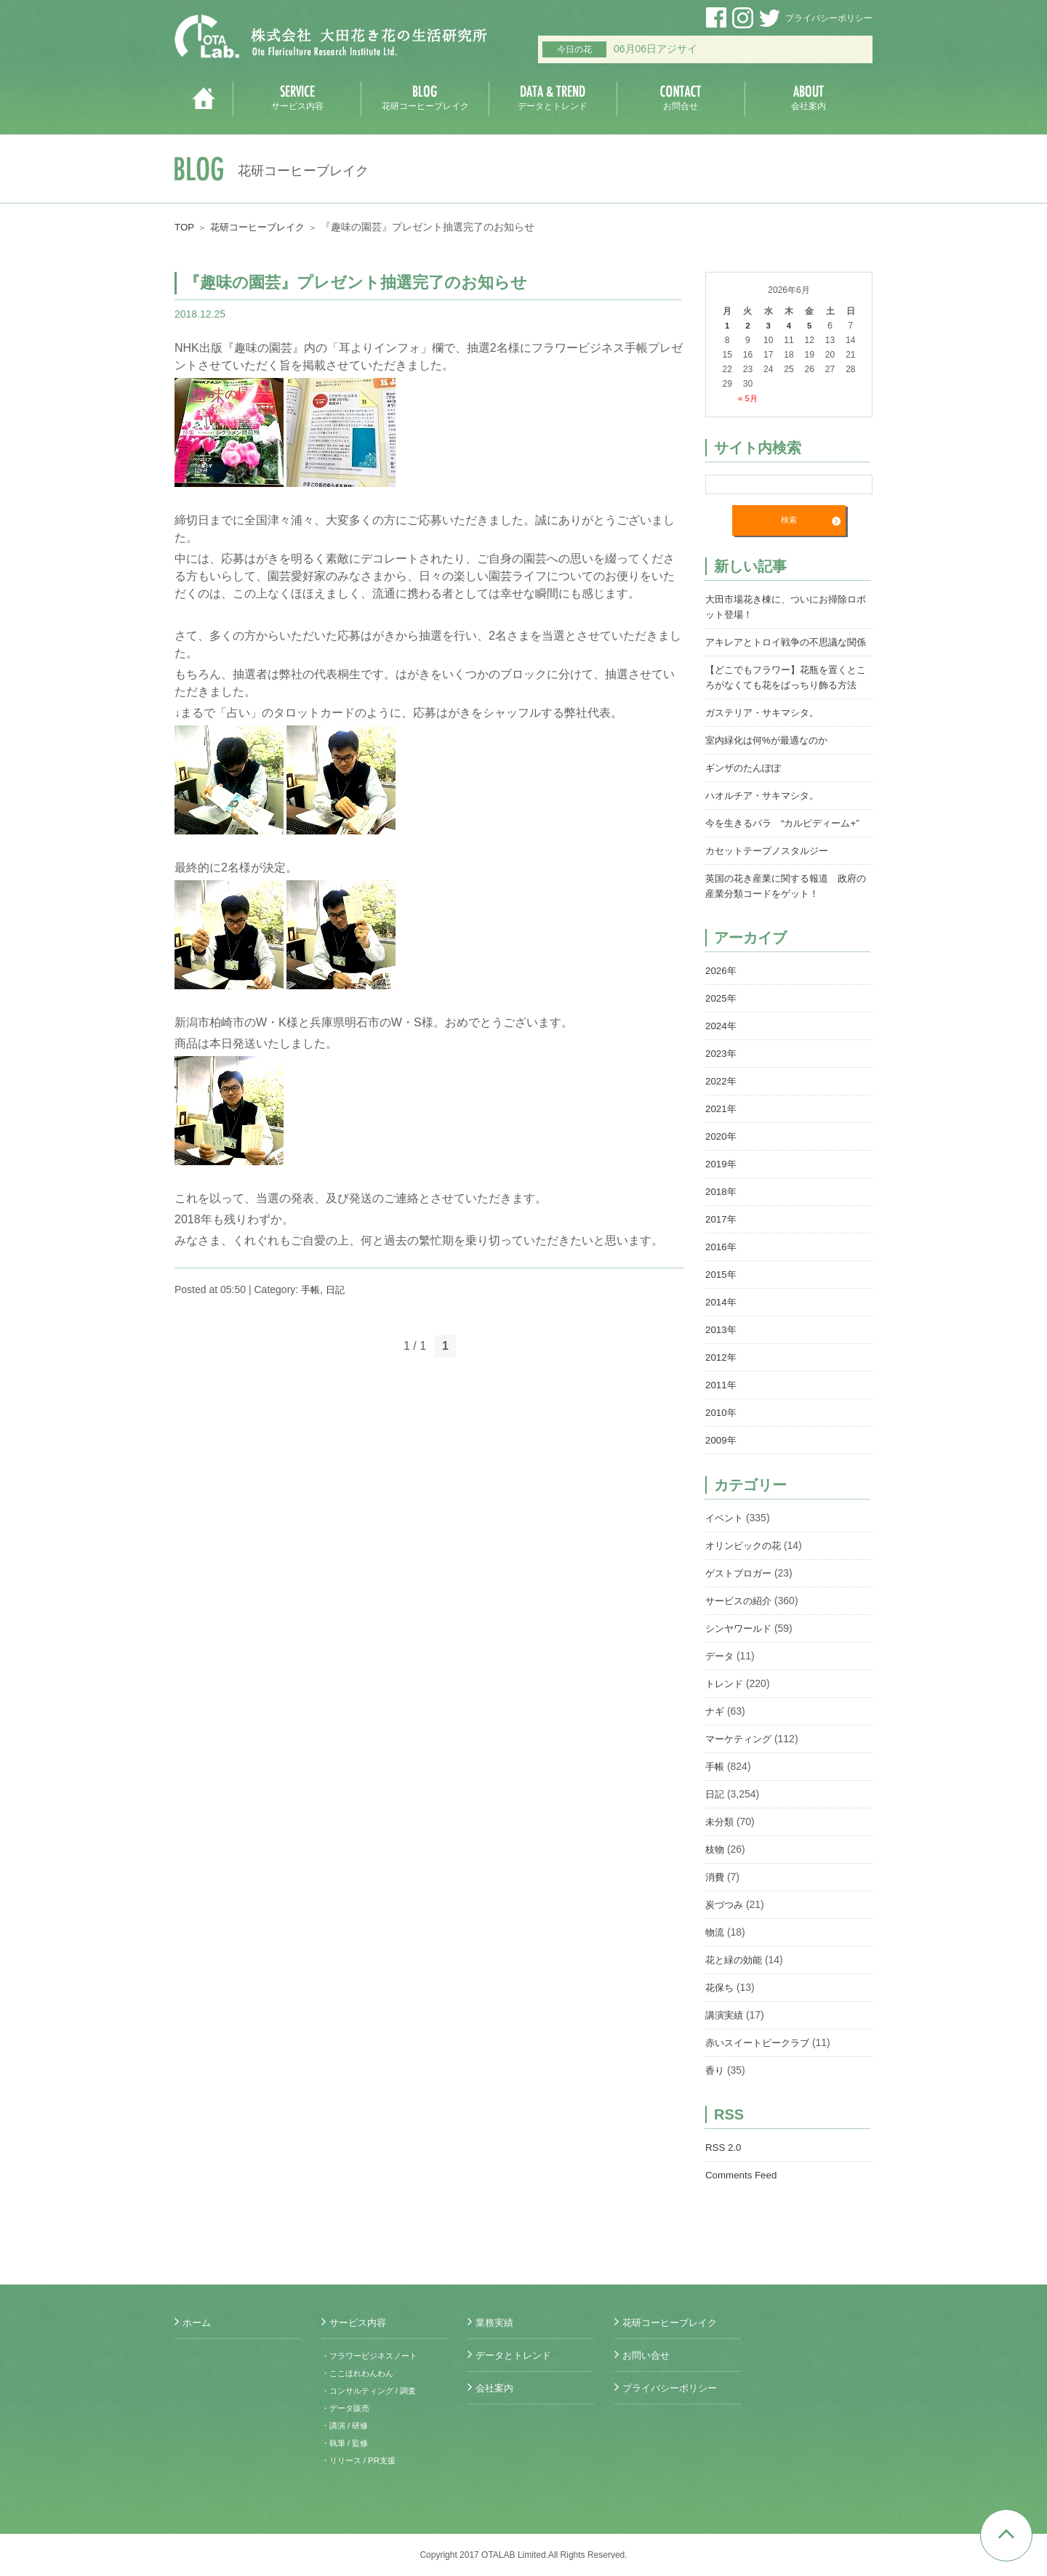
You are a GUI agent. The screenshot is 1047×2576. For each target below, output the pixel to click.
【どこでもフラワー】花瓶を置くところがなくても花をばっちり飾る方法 (786, 700)
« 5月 (747, 398)
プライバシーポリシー (828, 18)
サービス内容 (359, 2322)
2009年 (721, 1470)
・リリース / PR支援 (361, 2460)
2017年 (721, 1249)
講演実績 (725, 2045)
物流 (715, 1962)
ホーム (197, 2322)
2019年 (721, 1194)
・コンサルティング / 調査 (373, 2391)
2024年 (721, 1056)
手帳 (311, 1289)
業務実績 (496, 2322)
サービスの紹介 (741, 1631)
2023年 (721, 1084)
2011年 (721, 1415)
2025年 (721, 1028)
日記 (337, 1289)
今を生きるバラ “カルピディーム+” (788, 853)
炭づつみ (725, 1935)
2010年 (721, 1443)
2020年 (721, 1166)
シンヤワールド (741, 1659)
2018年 (721, 1222)
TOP (185, 227)
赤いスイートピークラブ (761, 2073)
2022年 (721, 1111)
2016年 (721, 1277)
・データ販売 (347, 2408)
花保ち (720, 2018)
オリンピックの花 (746, 1576)
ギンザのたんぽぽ (746, 798)
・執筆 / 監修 (346, 2443)
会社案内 (496, 2388)
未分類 (720, 1852)
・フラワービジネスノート (373, 2356)
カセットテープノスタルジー (771, 881)
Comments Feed (742, 2205)
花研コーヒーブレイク (262, 227)
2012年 (721, 1387)
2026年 (721, 1001)
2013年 (721, 1360)
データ (720, 1686)
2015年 (721, 1305)
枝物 (715, 1879)
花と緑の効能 (735, 1990)
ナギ (715, 1741)
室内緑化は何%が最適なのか (770, 770)
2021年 (721, 1139)
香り (715, 2100)
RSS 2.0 (724, 2177)
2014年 (721, 1332)
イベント (725, 1548)
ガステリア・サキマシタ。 (766, 743)
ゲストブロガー (741, 1603)
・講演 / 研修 (346, 2425)
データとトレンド (516, 2355)
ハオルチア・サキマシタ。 (766, 826)
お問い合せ (647, 2355)
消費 (715, 1907)
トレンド (725, 1714)
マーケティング (741, 1769)
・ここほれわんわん (360, 2373)
